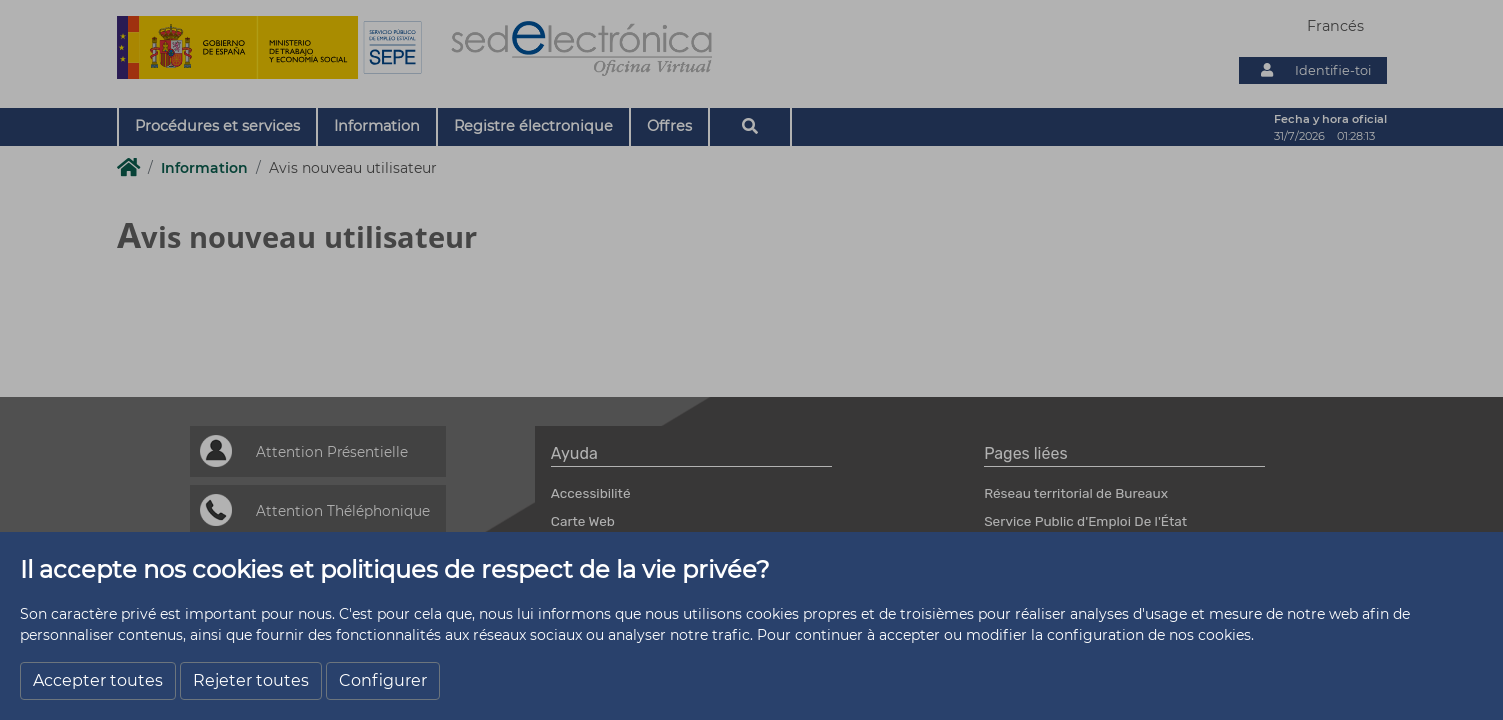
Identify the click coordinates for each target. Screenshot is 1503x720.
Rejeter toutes (251, 680)
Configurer (383, 680)
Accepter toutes (98, 680)
